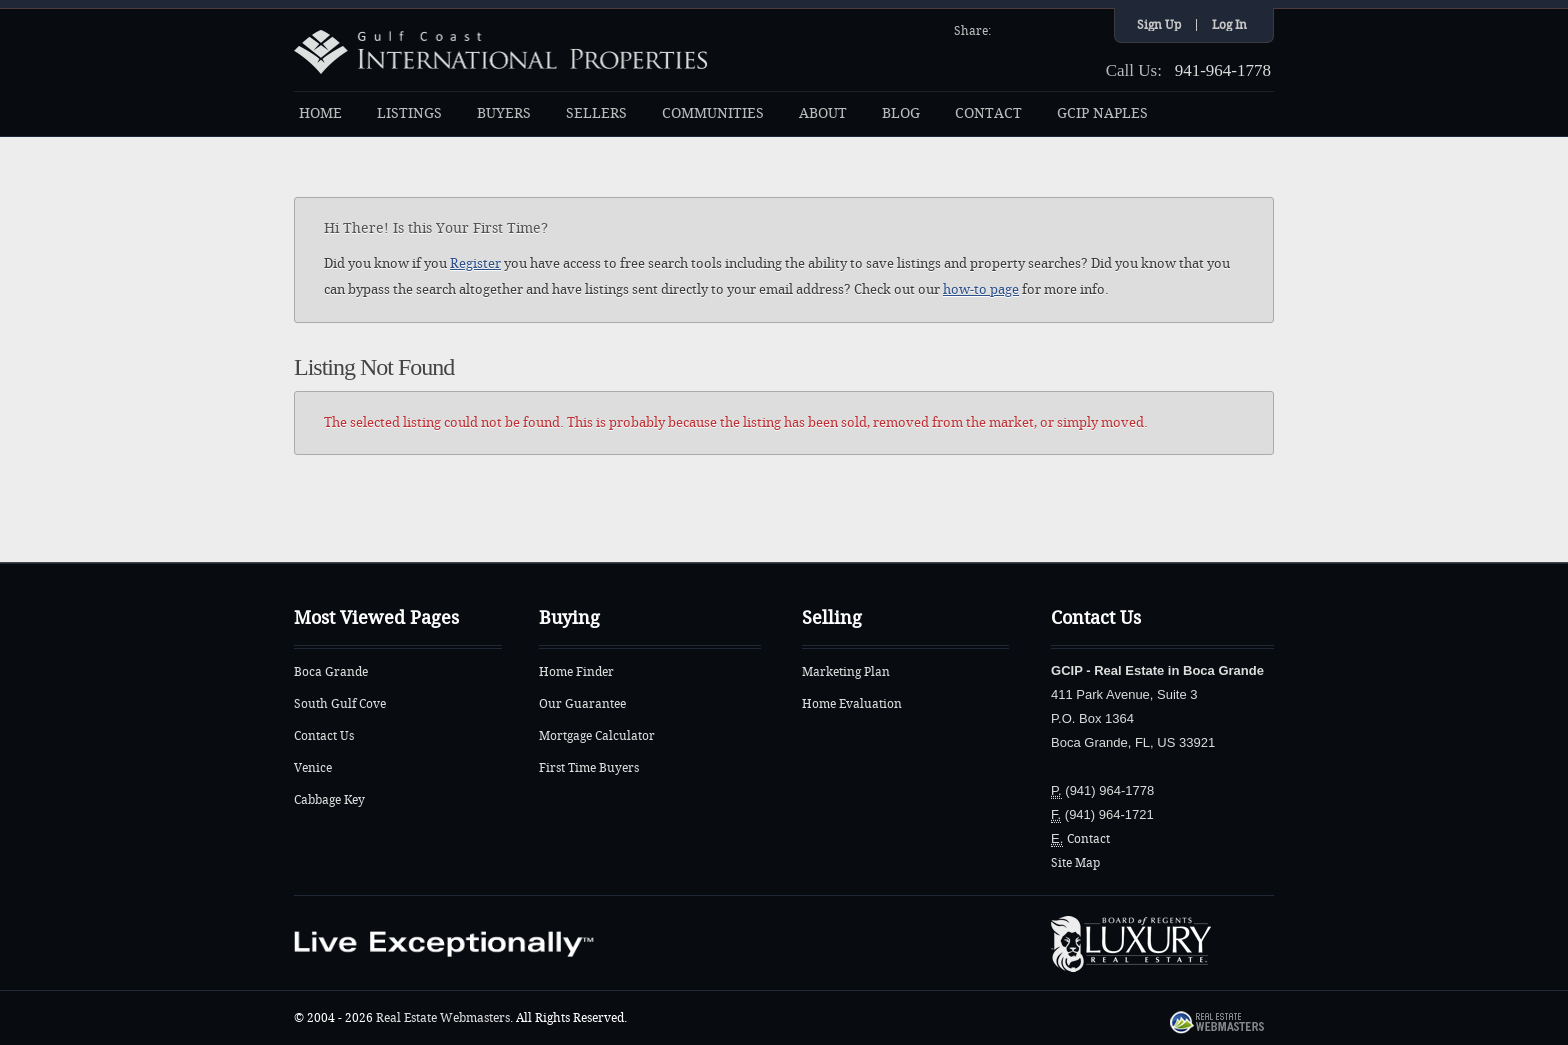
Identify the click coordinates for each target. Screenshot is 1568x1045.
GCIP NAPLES (1102, 113)
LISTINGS (409, 113)
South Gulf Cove (340, 704)
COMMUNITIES (713, 113)
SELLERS (596, 113)
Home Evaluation (852, 704)
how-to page (981, 289)
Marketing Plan (846, 672)
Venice (313, 768)
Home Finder (576, 672)
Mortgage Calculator (597, 736)
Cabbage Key (329, 800)
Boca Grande (331, 672)
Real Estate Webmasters (443, 1018)
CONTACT (988, 113)
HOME (320, 113)
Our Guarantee (582, 704)
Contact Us (324, 736)
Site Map (1075, 863)
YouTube (1061, 29)
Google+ (1087, 29)
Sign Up (1159, 25)
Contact (1088, 839)
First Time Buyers (589, 768)
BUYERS (504, 113)
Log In (1229, 25)
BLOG (901, 113)
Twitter (1035, 29)
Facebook (1009, 29)
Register (475, 263)
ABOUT (823, 113)
